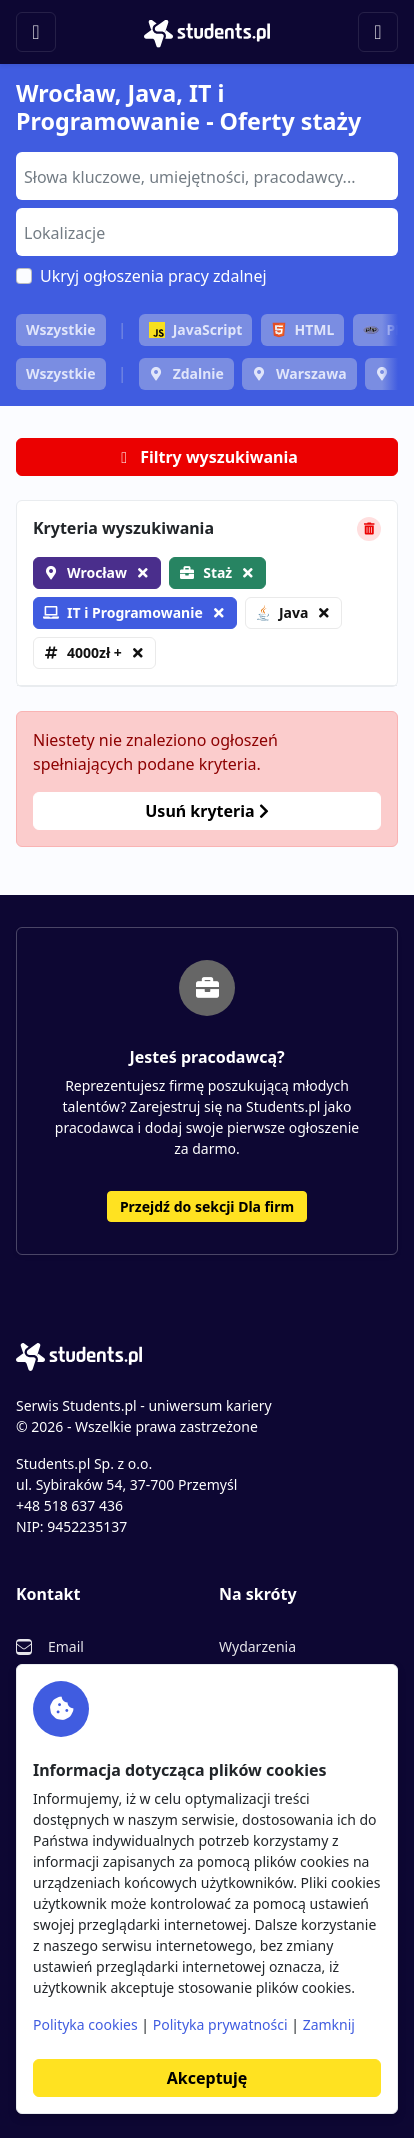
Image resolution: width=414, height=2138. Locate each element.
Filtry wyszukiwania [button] (207, 457)
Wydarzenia (257, 1646)
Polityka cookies (85, 2024)
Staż (217, 572)
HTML (303, 329)
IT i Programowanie (123, 612)
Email (66, 1646)
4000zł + (94, 652)
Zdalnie (198, 373)
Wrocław (97, 572)
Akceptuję (207, 2078)
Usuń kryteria (206, 811)
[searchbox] (204, 175)
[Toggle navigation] (36, 32)
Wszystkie (61, 329)
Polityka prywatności (220, 2024)
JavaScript (196, 329)
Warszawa (311, 373)
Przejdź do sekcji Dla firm (207, 1206)
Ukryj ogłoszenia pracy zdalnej (153, 276)
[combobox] (207, 176)
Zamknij (329, 2024)
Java (281, 612)
